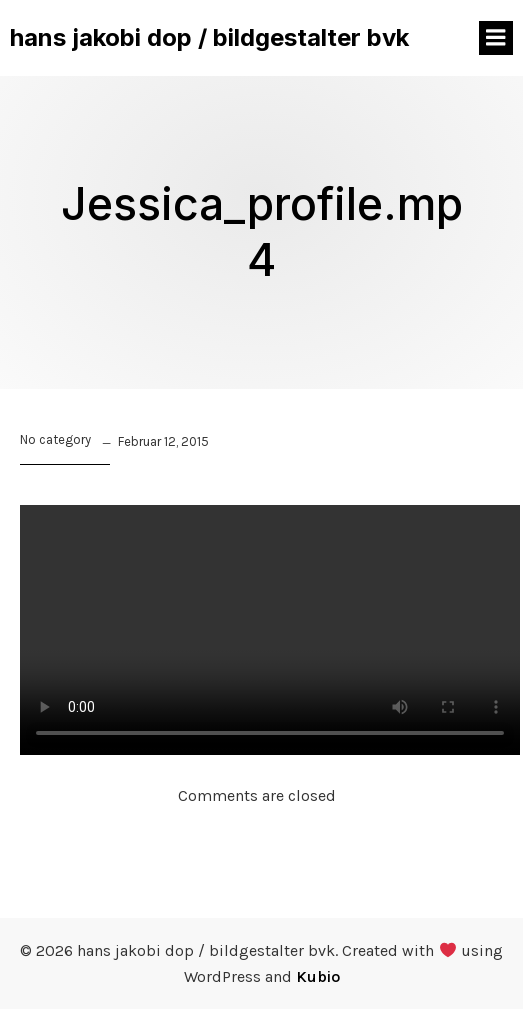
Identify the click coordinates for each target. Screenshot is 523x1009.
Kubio (318, 976)
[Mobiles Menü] (496, 38)
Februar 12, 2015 (163, 441)
